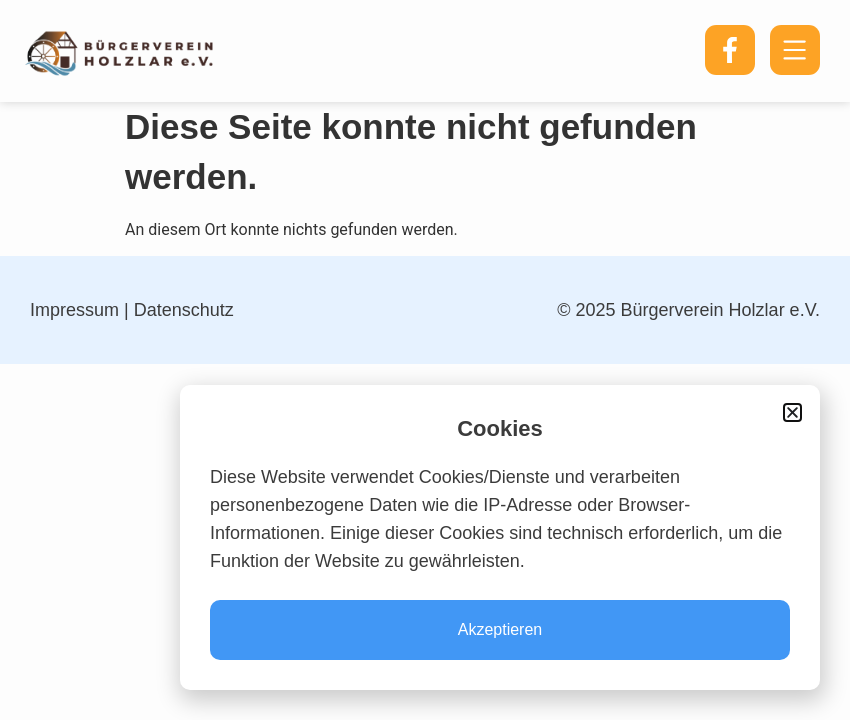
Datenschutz (184, 310)
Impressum (74, 310)
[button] (792, 412)
